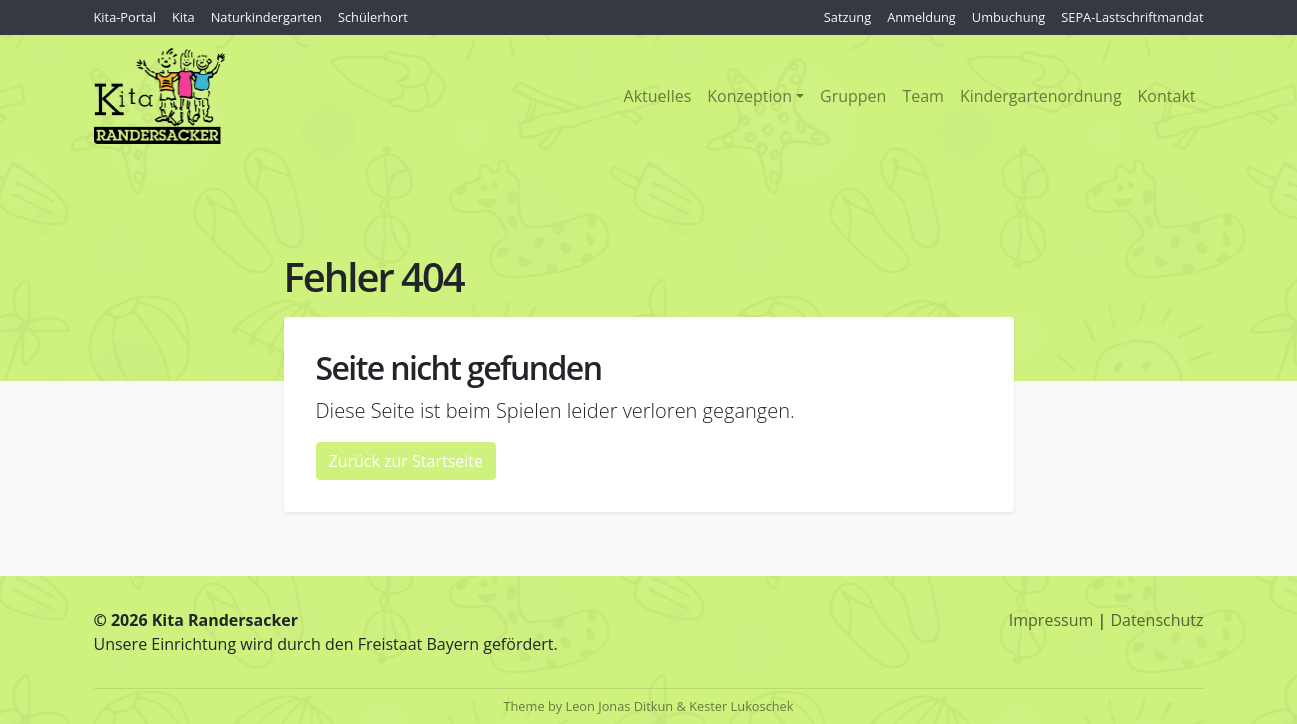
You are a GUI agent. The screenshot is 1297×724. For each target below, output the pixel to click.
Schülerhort (373, 17)
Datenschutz (1156, 620)
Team (923, 96)
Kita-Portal (125, 17)
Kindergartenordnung (1041, 96)
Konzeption (749, 96)
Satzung (847, 17)
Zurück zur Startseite (406, 461)
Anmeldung (921, 17)
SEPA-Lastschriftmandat (1132, 17)
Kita (183, 17)
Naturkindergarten (266, 17)
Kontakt (1167, 96)
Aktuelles (658, 96)
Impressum (1051, 620)
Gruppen (853, 96)
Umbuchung (1008, 17)
